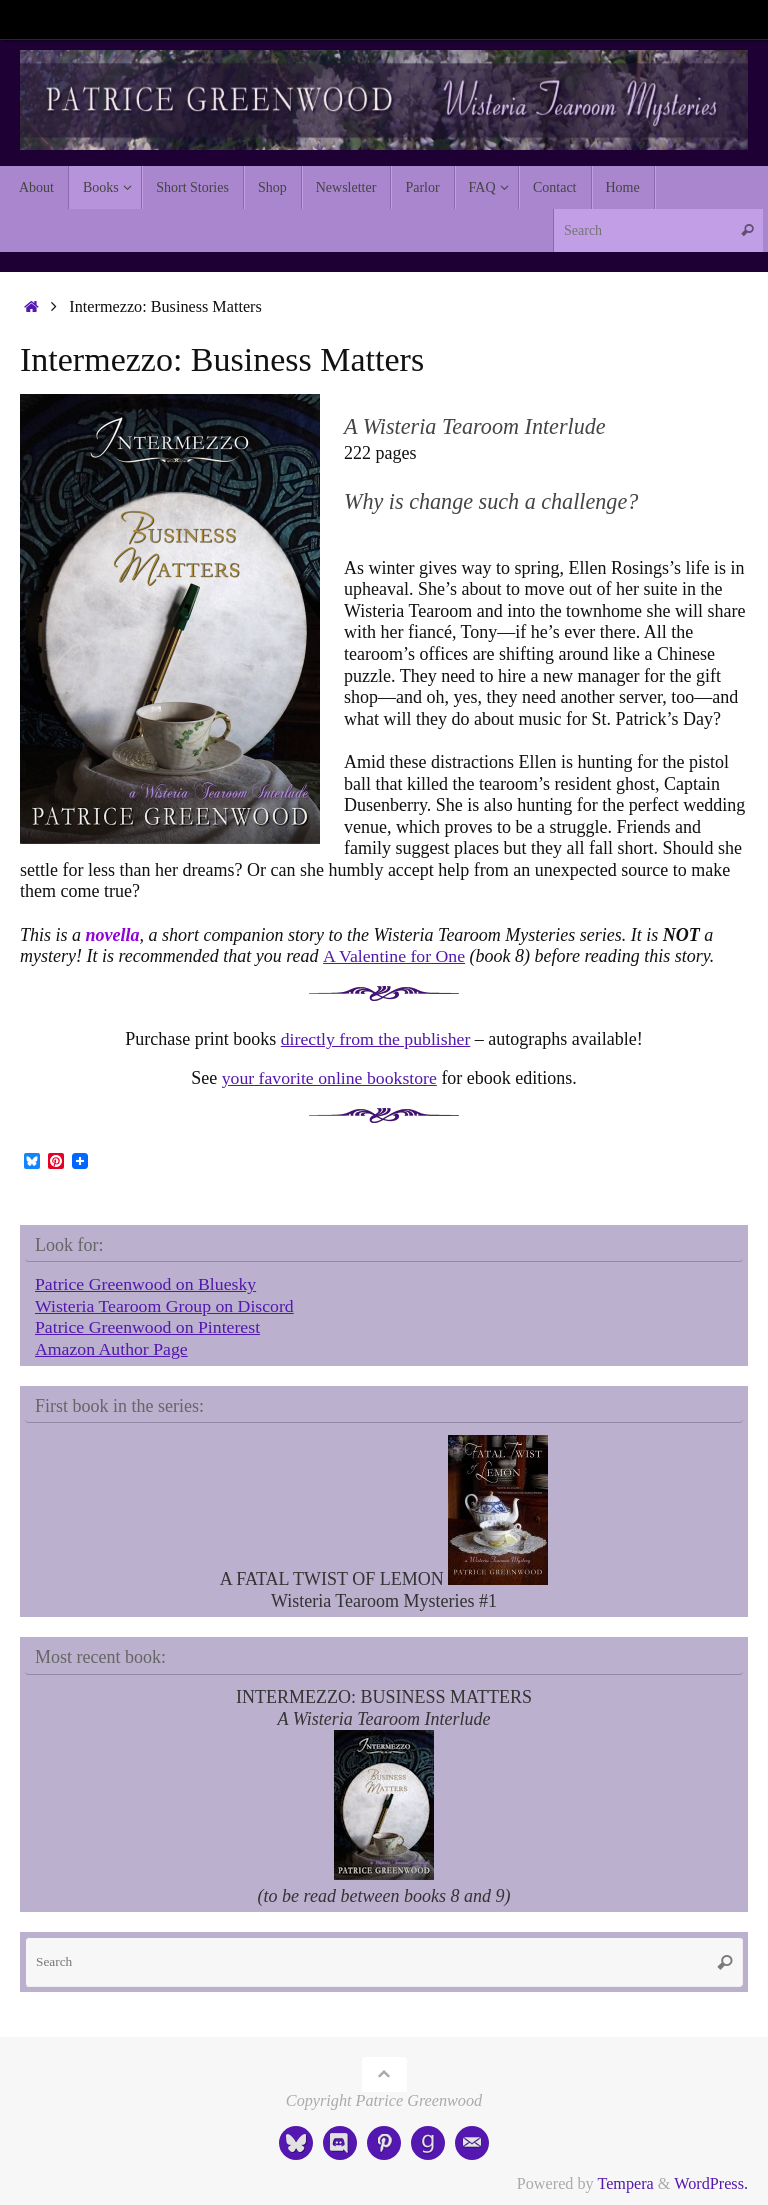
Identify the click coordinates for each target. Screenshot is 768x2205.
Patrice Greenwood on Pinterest (149, 1327)
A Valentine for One (395, 956)
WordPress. (711, 2184)
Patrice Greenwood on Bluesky (147, 1284)
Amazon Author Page (112, 1349)
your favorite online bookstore (329, 1078)
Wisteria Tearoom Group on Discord (166, 1306)
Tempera (625, 2184)
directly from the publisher (375, 1039)
